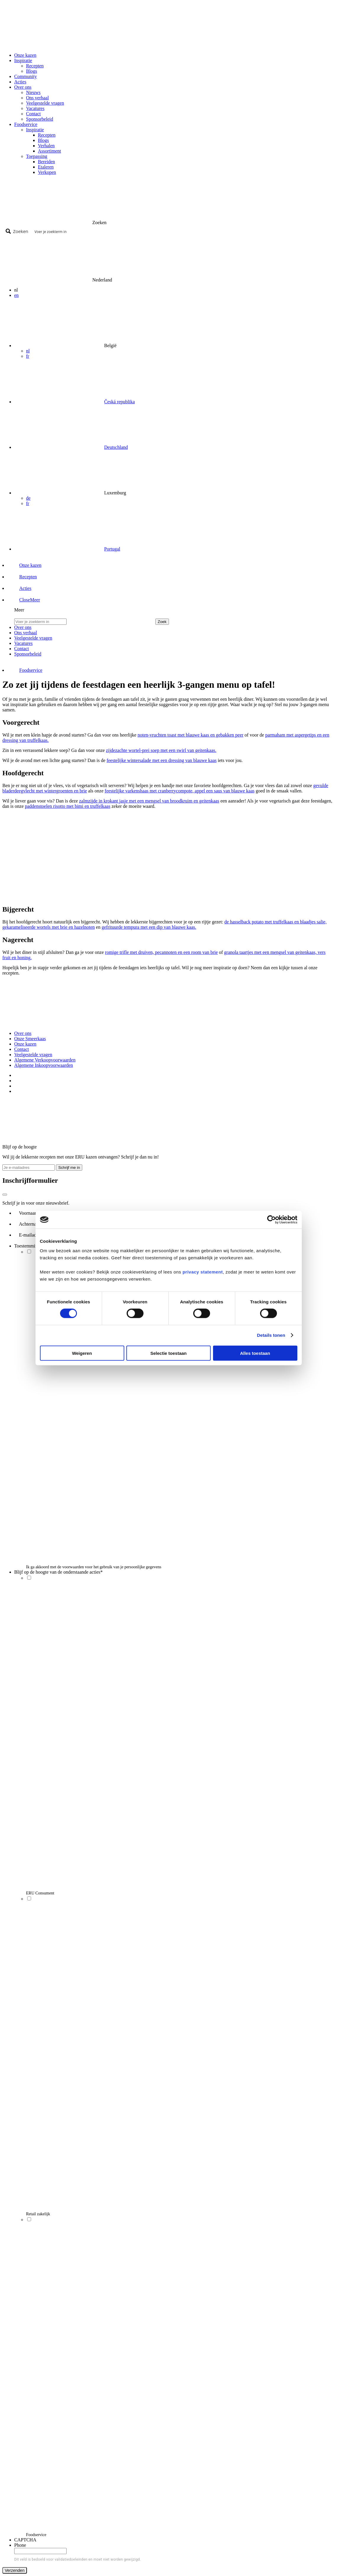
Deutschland (116, 447)
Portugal (112, 548)
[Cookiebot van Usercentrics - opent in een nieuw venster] (271, 1219)
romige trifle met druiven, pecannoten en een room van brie (161, 952)
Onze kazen (25, 55)
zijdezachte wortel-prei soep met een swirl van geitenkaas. (161, 750)
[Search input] (182, 231)
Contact (33, 113)
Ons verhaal (37, 97)
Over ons (22, 1033)
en (16, 295)
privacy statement (203, 1271)
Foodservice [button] (25, 124)
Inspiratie (35, 129)
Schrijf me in (69, 1167)
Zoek (162, 621)
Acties (20, 81)
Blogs (31, 71)
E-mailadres (31, 1234)
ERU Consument (40, 1893)
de (28, 498)
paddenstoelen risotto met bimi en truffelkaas (67, 806)
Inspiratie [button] (23, 60)
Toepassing (36, 156)
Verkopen (47, 172)
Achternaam (31, 1223)
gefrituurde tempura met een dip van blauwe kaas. (148, 927)
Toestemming (28, 1245)
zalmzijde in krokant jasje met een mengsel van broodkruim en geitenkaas (149, 800)
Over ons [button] (22, 87)
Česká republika (119, 401)
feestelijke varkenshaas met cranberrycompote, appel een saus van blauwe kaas (179, 790)
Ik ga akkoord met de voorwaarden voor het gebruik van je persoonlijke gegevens (93, 1567)
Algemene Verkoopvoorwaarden (44, 1059)
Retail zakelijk (38, 2214)
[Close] (4, 1194)
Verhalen (46, 145)
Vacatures (35, 108)
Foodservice (36, 2535)
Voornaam (30, 1213)
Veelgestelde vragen (45, 103)
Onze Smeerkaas (30, 1038)
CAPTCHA (25, 2539)
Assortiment (49, 150)
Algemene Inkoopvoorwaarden (43, 1065)
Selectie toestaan (168, 1352)
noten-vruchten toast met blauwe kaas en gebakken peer (191, 734)
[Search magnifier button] (17, 231)
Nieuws (33, 92)
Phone (20, 2545)
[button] (24, 599)
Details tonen (271, 1335)
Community (25, 76)
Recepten (35, 65)
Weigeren (82, 1352)
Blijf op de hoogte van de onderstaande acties (58, 1572)
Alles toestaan (255, 1352)
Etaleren (46, 166)
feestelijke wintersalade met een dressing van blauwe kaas (162, 760)
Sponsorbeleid (39, 119)
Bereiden (46, 161)
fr (27, 356)
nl (28, 350)
